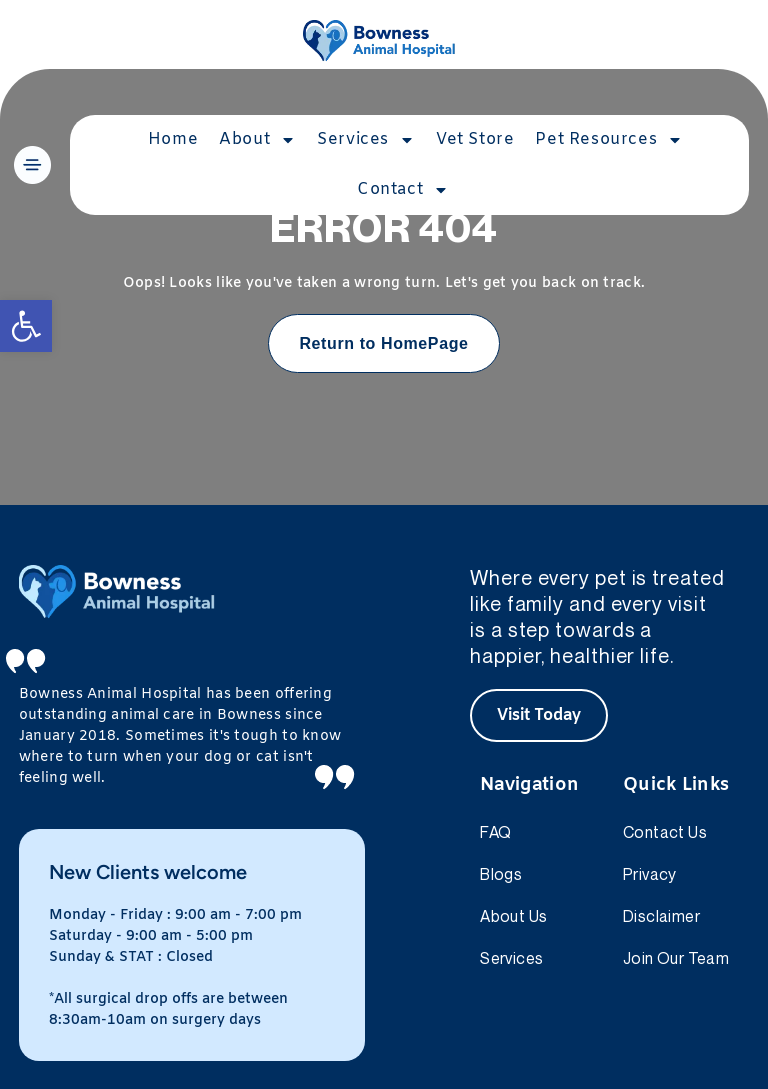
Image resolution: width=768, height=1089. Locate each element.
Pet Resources (609, 140)
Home (173, 139)
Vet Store (475, 139)
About (257, 140)
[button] (26, 326)
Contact (403, 190)
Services (366, 140)
